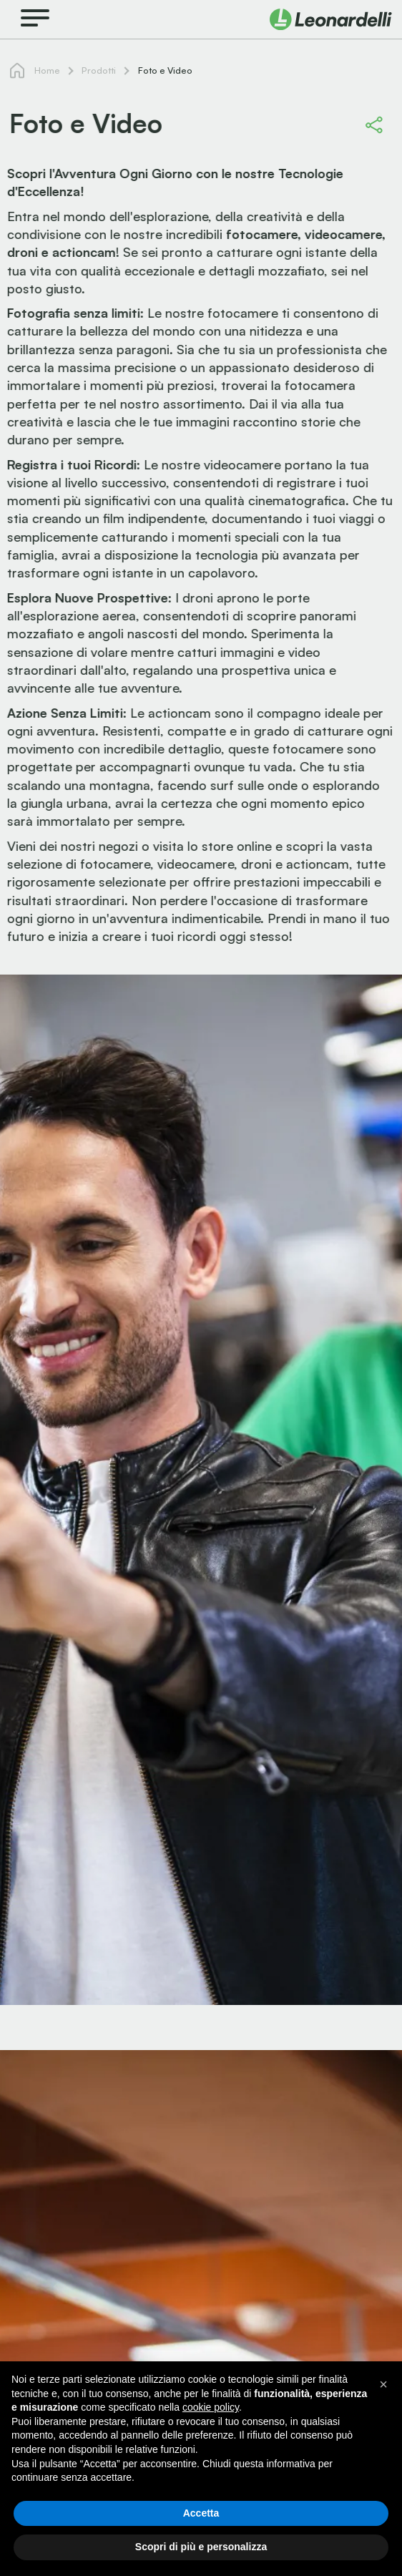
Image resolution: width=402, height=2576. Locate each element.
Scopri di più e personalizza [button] (201, 2546)
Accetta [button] (201, 2513)
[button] (383, 2384)
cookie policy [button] (210, 2407)
